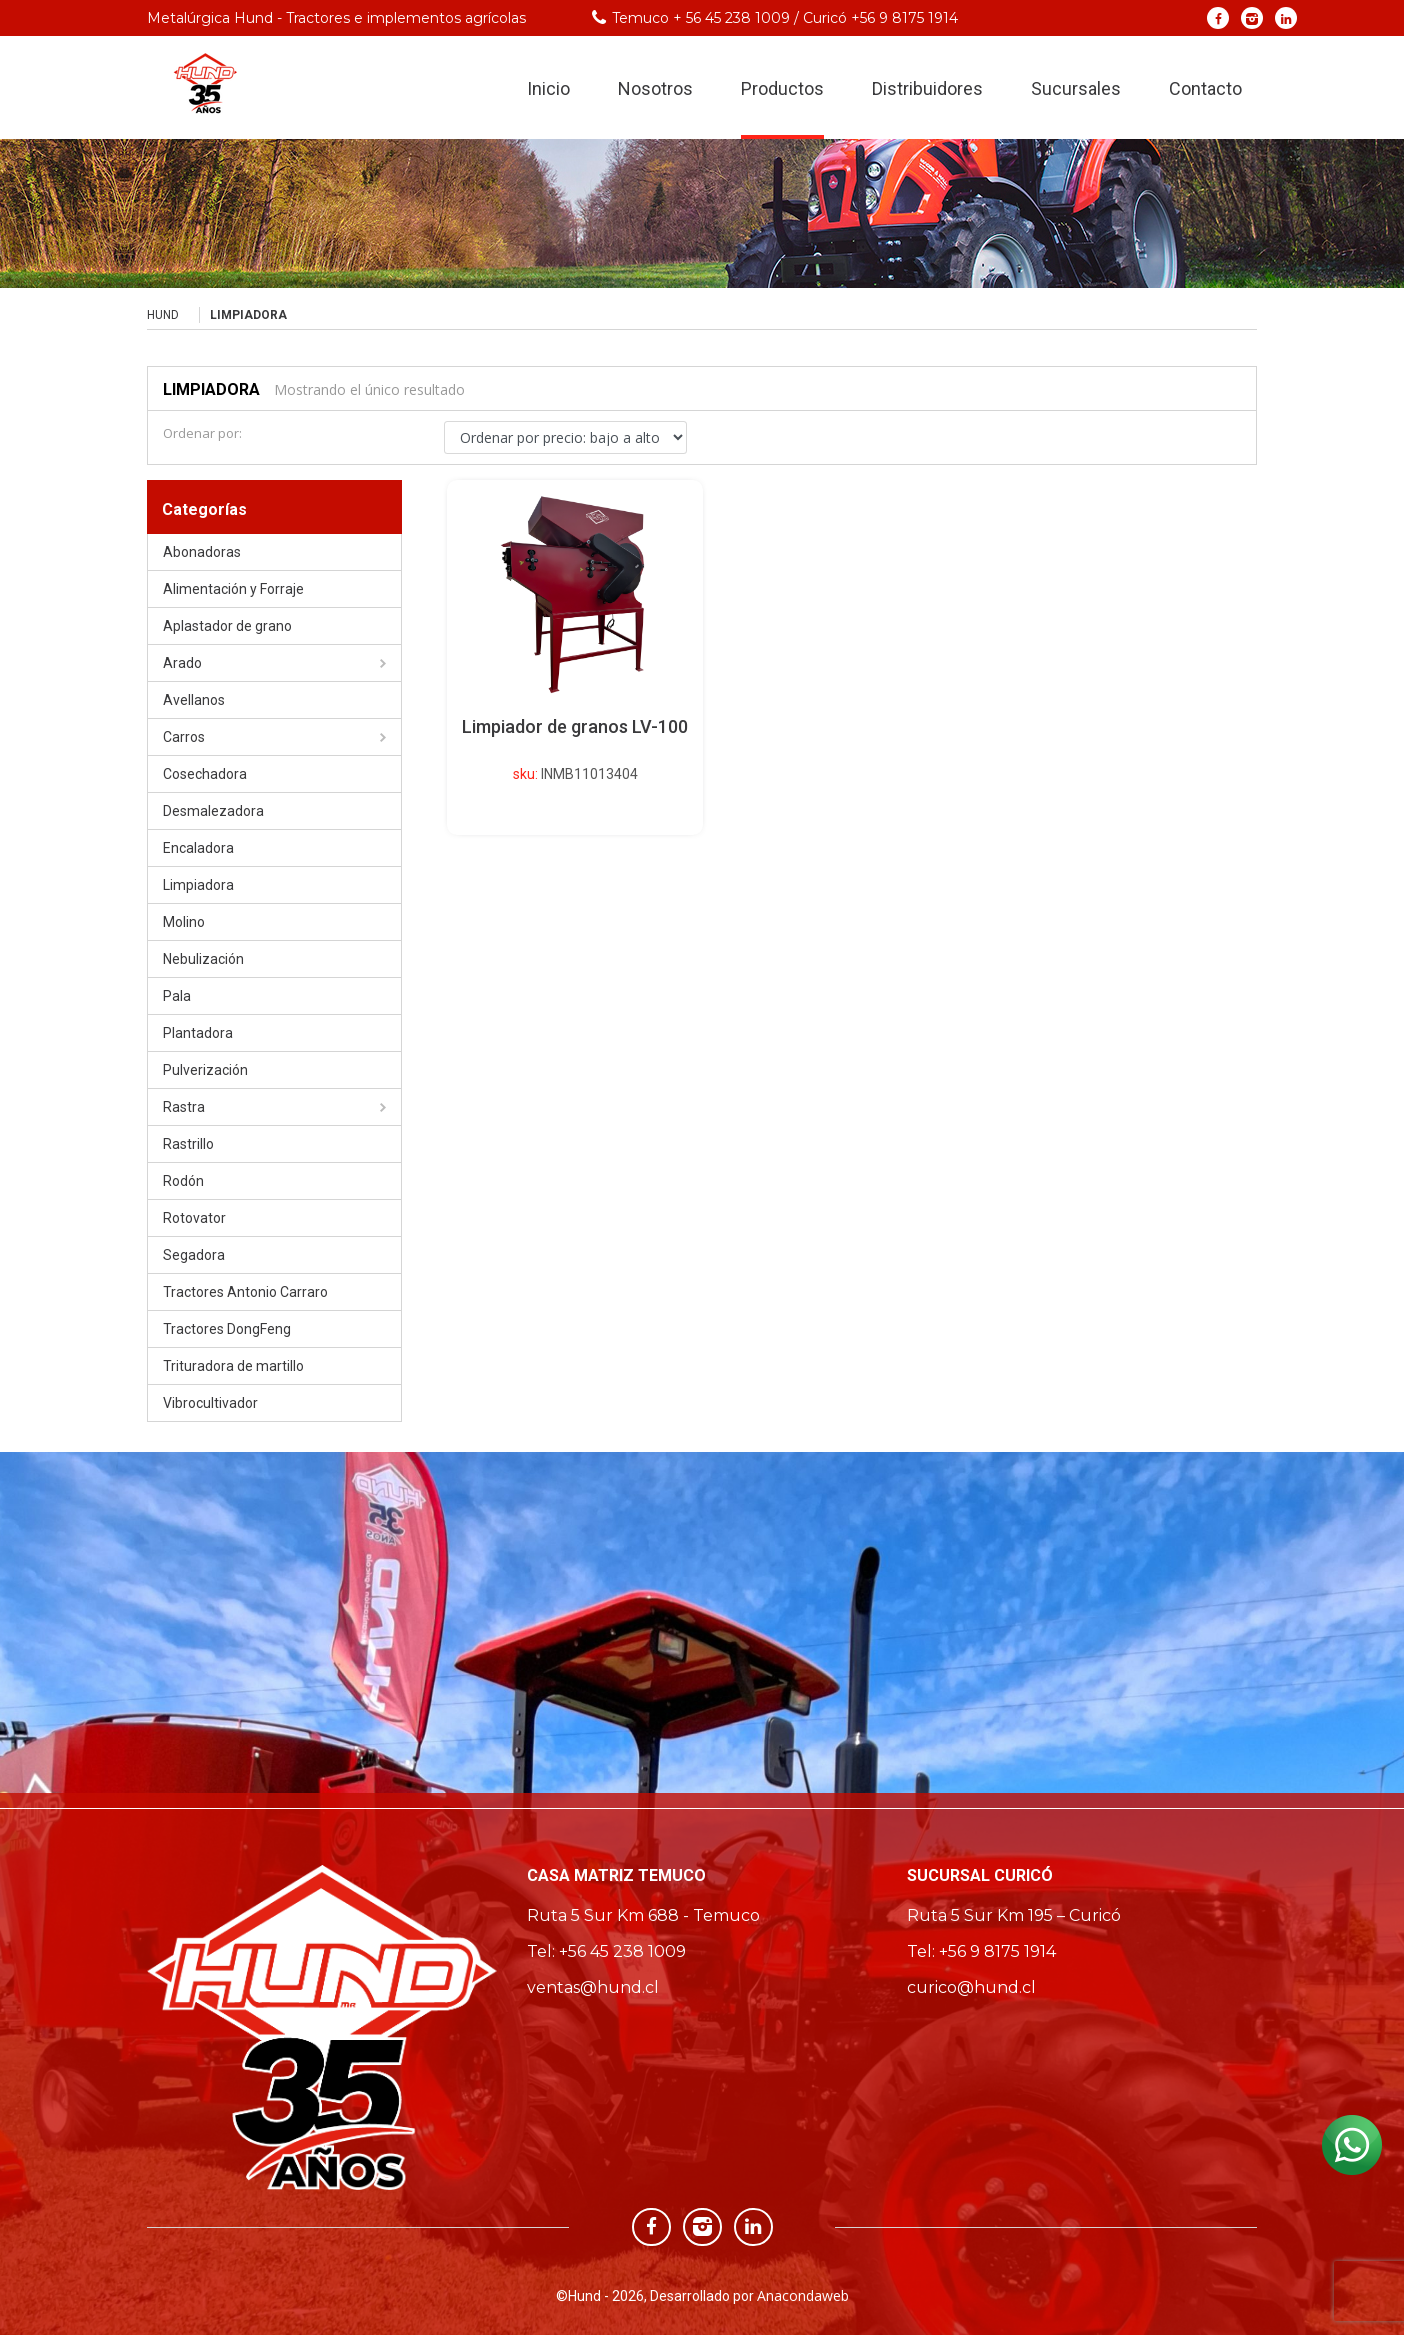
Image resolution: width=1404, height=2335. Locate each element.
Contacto (1205, 88)
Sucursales (1076, 88)
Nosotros (655, 88)
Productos (782, 88)
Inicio (548, 88)
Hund (163, 315)
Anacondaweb (803, 2295)
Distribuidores (927, 88)
